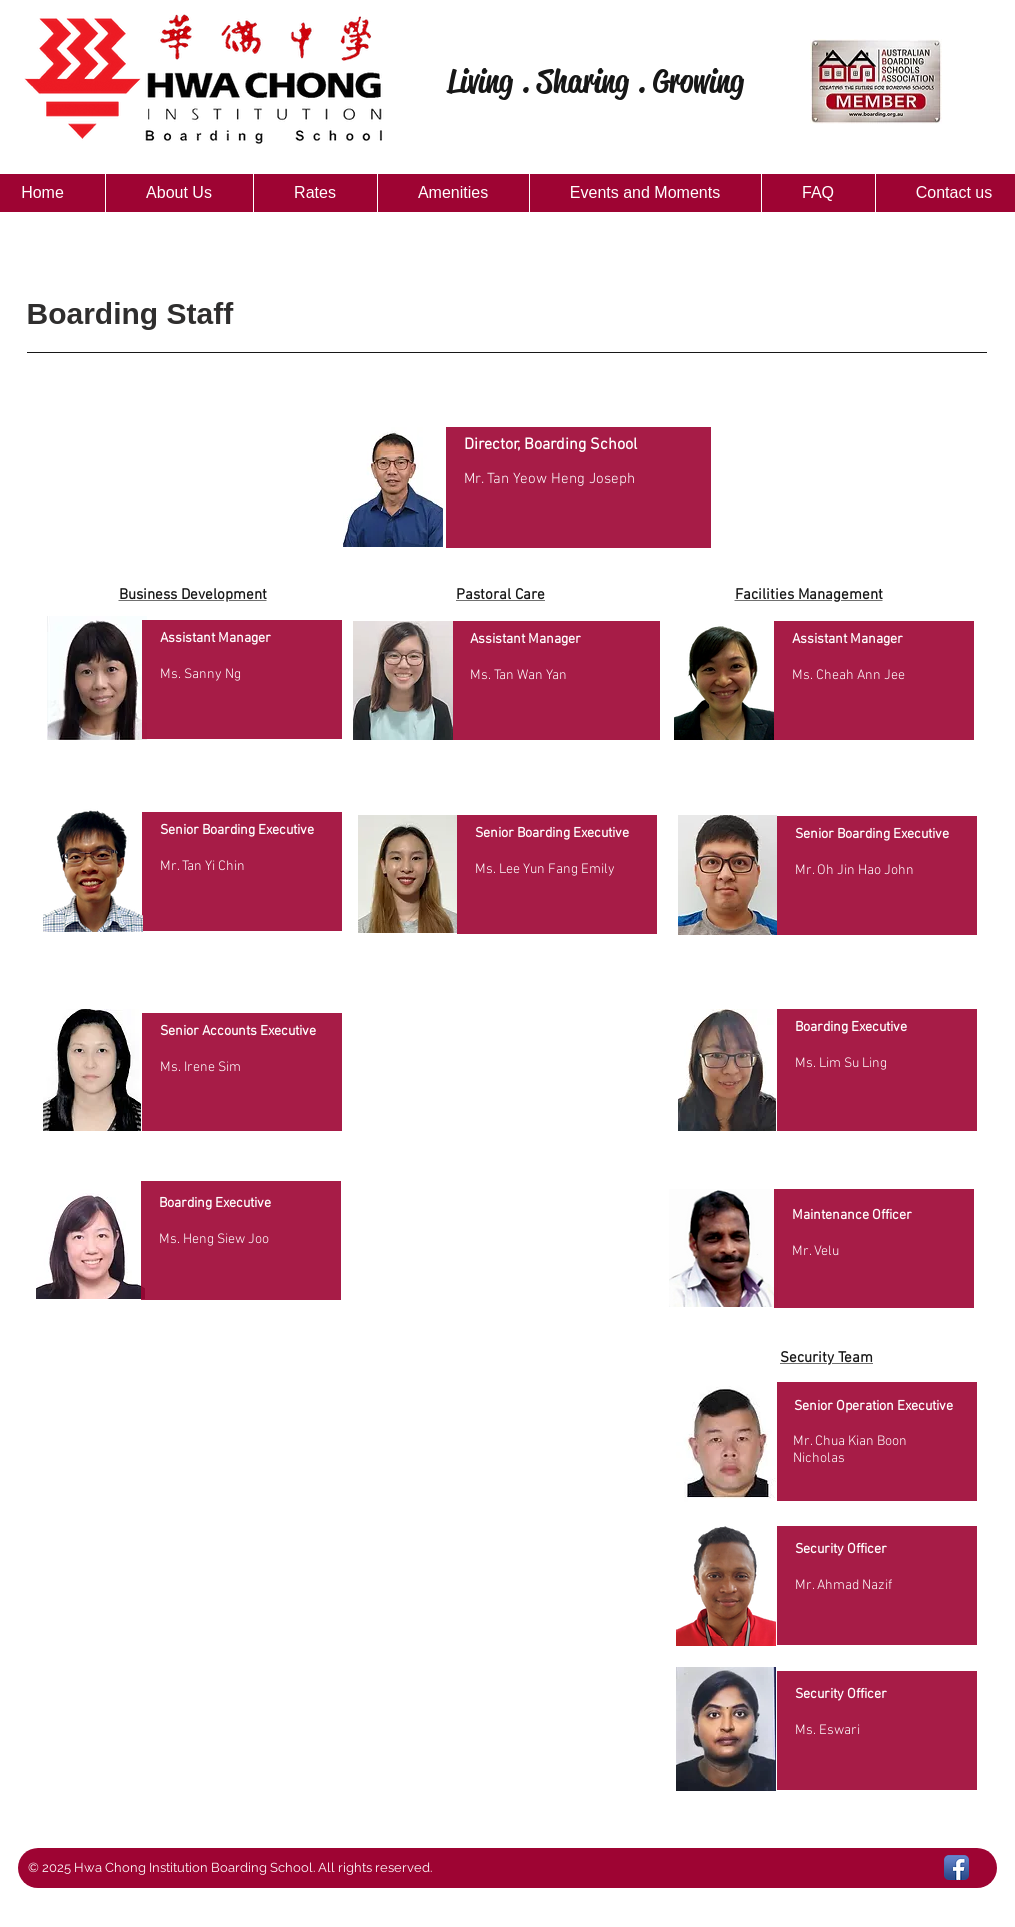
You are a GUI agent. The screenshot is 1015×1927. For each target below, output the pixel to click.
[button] (179, 193)
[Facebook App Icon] (956, 1867)
